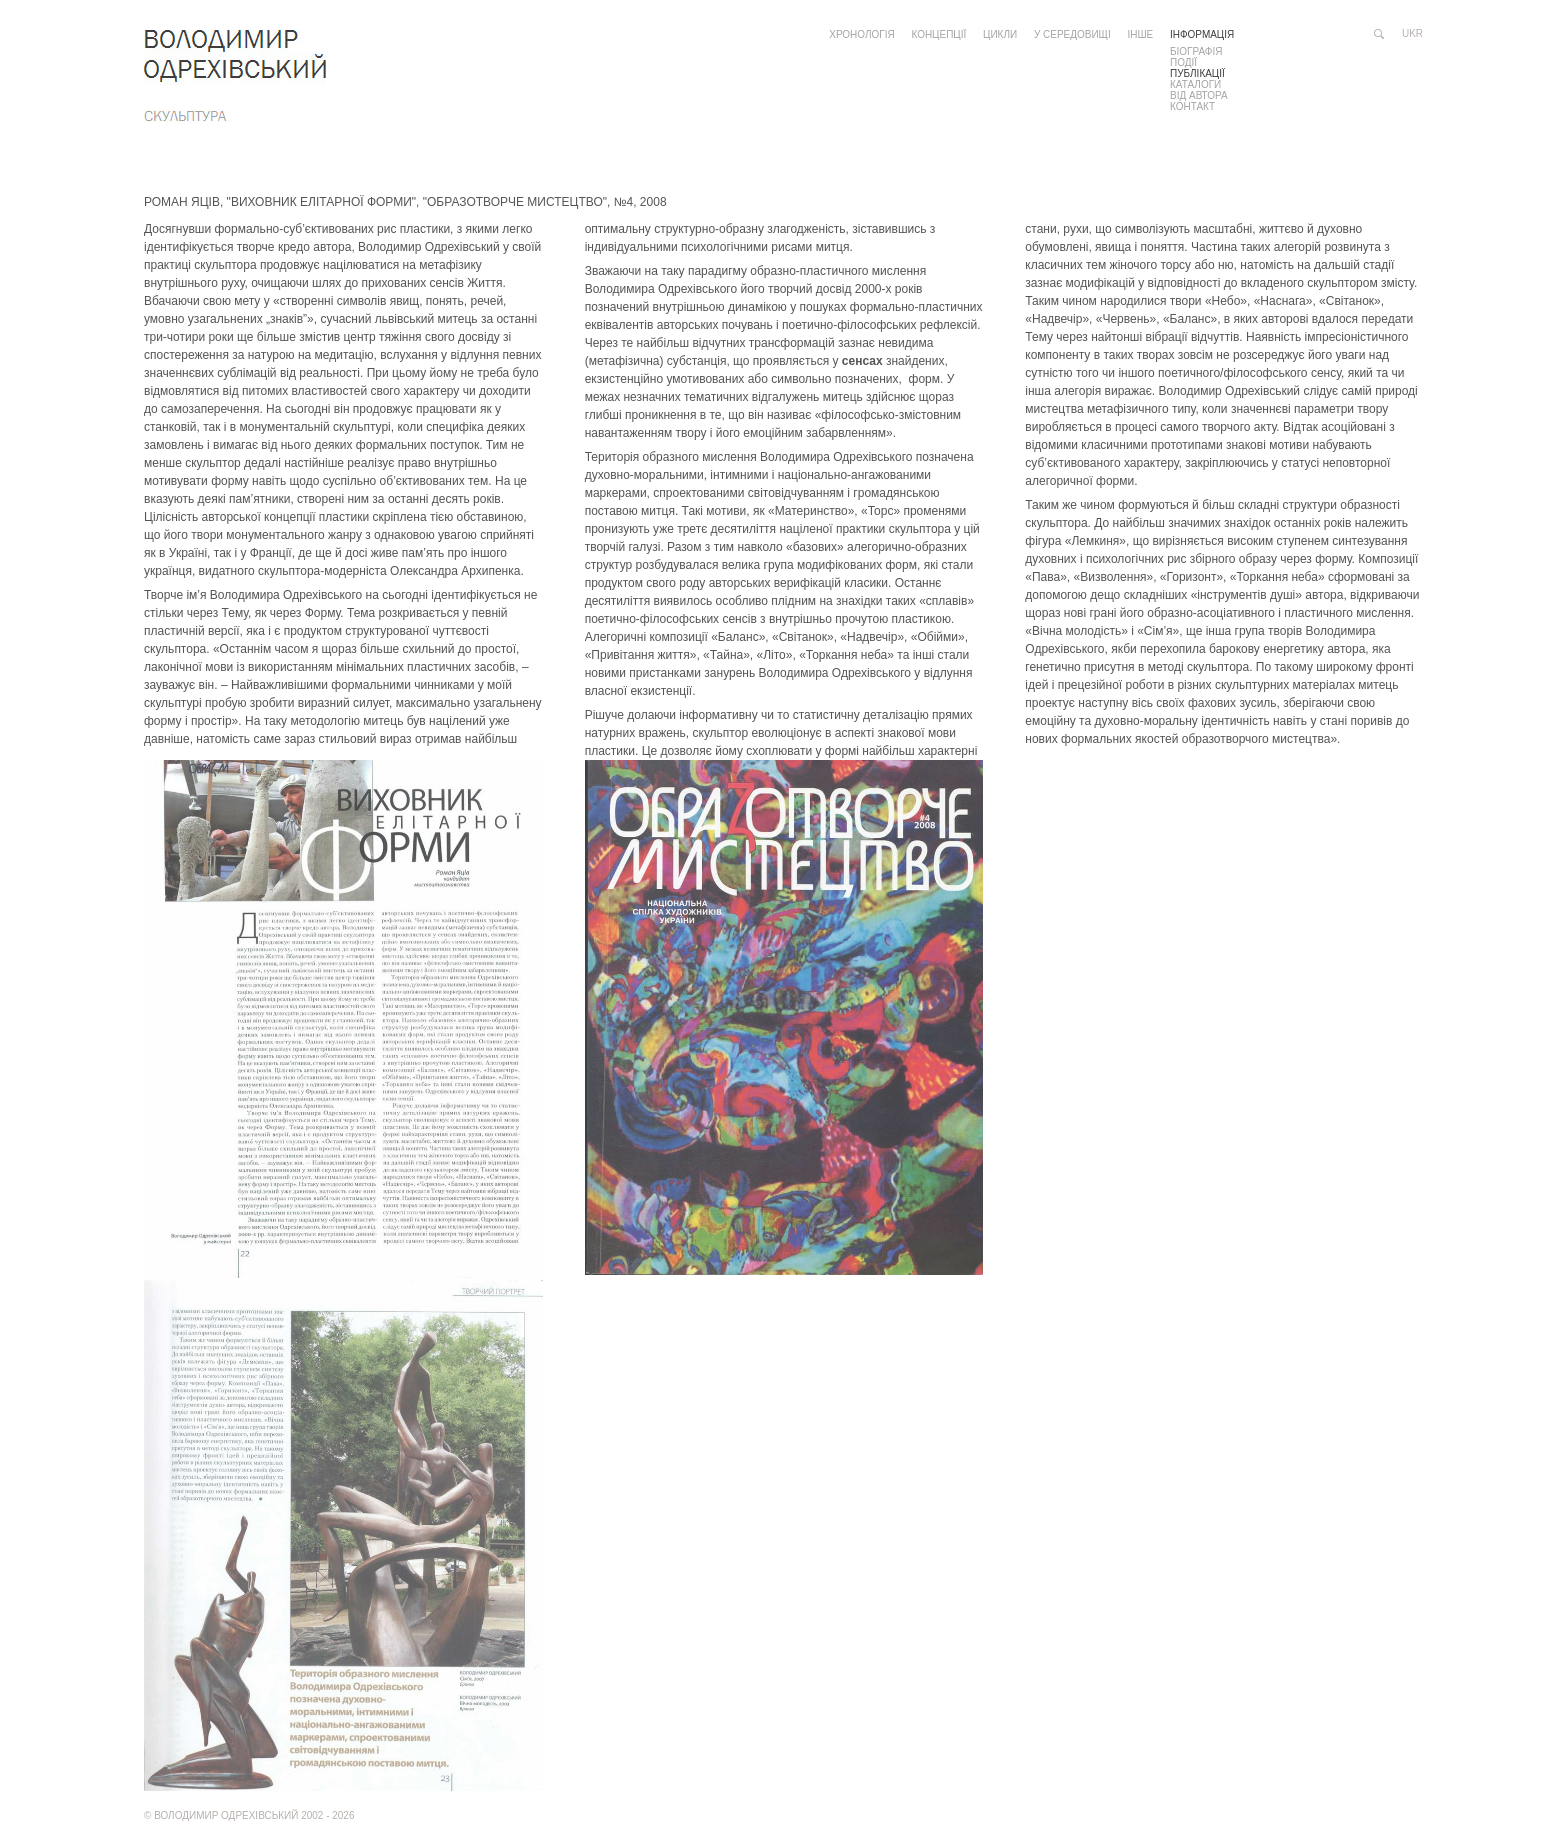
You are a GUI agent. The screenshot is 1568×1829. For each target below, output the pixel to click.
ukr (1412, 33)
